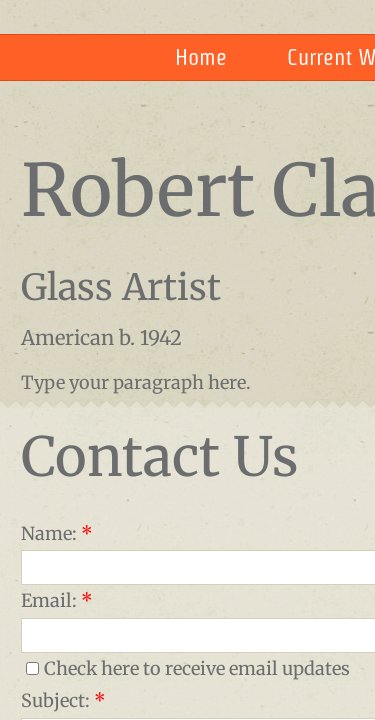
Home (201, 57)
